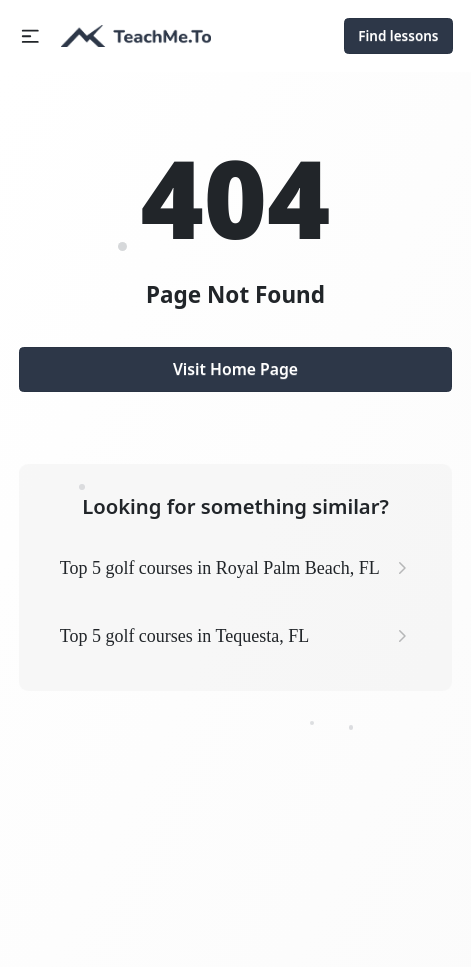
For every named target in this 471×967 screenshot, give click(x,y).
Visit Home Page (235, 369)
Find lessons (398, 36)
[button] (30, 36)
